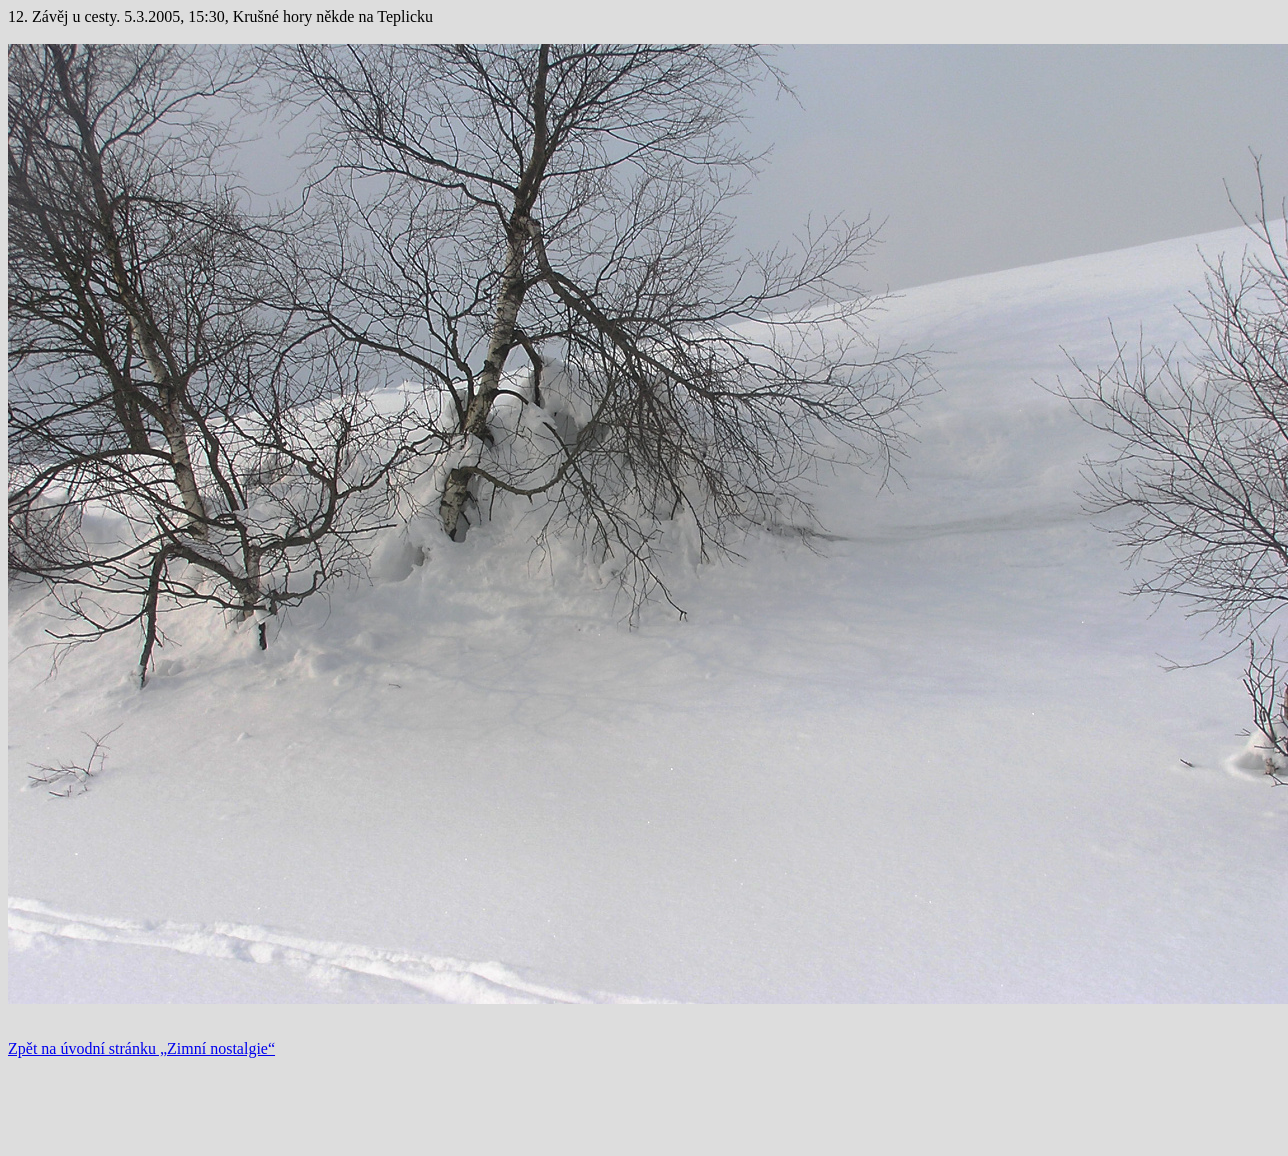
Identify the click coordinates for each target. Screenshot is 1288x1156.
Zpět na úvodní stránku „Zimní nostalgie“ (141, 1048)
